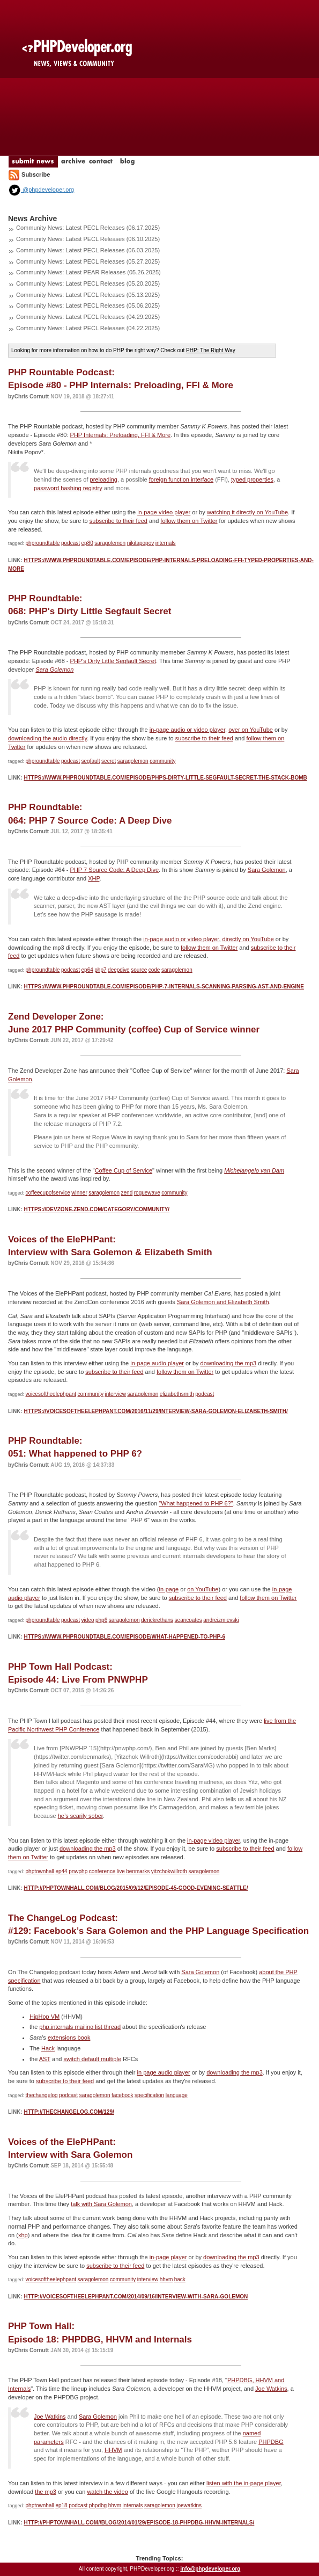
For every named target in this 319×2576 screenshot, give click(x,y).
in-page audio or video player (187, 729)
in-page (169, 1589)
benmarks (138, 1871)
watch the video (107, 2491)
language (177, 2095)
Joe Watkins (271, 2388)
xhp (23, 2235)
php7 (100, 970)
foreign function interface (181, 479)
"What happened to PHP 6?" (196, 1503)
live (121, 1871)
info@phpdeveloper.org (210, 2569)
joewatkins (189, 2505)
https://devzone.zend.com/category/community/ (96, 1209)
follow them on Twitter (188, 521)
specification (149, 2095)
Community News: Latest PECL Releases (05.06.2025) (88, 305)
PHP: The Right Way (210, 350)
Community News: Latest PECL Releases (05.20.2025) (88, 283)
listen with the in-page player (243, 2483)
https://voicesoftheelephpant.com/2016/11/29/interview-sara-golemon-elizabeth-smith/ (155, 1411)
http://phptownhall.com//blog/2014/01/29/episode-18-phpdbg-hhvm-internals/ (139, 2523)
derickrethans (157, 1620)
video (87, 1620)
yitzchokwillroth (169, 1871)
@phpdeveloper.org (41, 189)
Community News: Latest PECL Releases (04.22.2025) (88, 328)
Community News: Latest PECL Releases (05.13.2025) (88, 295)
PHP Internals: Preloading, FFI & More (120, 435)
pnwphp (78, 1871)
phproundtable (43, 543)
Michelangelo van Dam (254, 1170)
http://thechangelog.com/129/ (69, 2112)
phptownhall (40, 1871)
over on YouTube (250, 729)
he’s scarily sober (80, 1816)
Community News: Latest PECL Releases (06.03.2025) (88, 250)
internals (165, 543)
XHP (93, 878)
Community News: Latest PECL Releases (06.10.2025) (88, 239)
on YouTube (202, 1589)
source (139, 970)
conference (102, 1871)
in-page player (168, 2257)
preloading (103, 479)
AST (44, 2059)
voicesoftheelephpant (51, 1394)
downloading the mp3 (229, 1363)
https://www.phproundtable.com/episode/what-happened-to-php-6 (124, 1637)
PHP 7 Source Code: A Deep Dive (114, 870)
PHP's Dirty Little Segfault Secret (113, 661)
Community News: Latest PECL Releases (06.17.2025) (88, 227)
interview (115, 1394)
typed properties (252, 479)
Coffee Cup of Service (123, 1170)
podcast (70, 543)
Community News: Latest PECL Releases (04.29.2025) (88, 317)
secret (108, 761)
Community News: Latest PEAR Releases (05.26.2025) (88, 272)
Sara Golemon (54, 669)
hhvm (166, 2279)
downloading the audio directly (47, 738)
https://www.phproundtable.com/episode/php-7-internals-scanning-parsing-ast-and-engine (163, 986)
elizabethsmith (177, 1394)
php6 (101, 1620)
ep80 (87, 543)
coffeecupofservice (48, 1193)
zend (127, 1193)
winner (79, 1193)
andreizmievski (221, 1620)
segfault (90, 761)
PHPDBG (270, 2442)
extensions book (69, 2037)
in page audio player (163, 2072)
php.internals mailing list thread (80, 2027)
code (154, 970)
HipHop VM (44, 2016)
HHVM (113, 2450)
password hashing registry (68, 488)
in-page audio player (157, 1363)
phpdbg (98, 2505)
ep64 (87, 970)
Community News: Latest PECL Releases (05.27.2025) (88, 261)
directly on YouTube (248, 939)
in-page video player (163, 512)
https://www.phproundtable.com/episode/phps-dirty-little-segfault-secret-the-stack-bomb (165, 778)
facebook (122, 2095)
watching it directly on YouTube (247, 512)
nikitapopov (140, 543)
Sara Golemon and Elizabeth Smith (223, 1302)
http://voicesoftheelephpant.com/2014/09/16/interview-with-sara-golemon (136, 2297)
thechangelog (42, 2095)
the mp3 (45, 2491)
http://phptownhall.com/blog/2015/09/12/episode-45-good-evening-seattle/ (136, 1888)
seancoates (188, 1620)
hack (180, 2279)
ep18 (61, 2505)
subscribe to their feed (118, 521)
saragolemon (109, 543)
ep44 (61, 1871)
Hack (48, 2048)
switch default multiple (92, 2059)
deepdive (119, 970)
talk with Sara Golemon (101, 2204)
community (162, 761)
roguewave (147, 1193)
